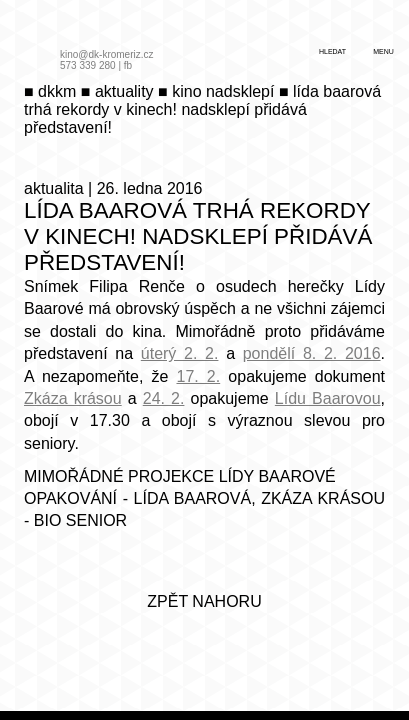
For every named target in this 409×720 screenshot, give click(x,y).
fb (128, 65)
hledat (332, 51)
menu (383, 51)
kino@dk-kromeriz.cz (107, 54)
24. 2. (164, 398)
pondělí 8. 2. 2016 (312, 353)
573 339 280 (88, 65)
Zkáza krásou (73, 398)
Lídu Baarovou (328, 398)
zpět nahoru (204, 601)
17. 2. (198, 376)
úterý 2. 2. (180, 353)
